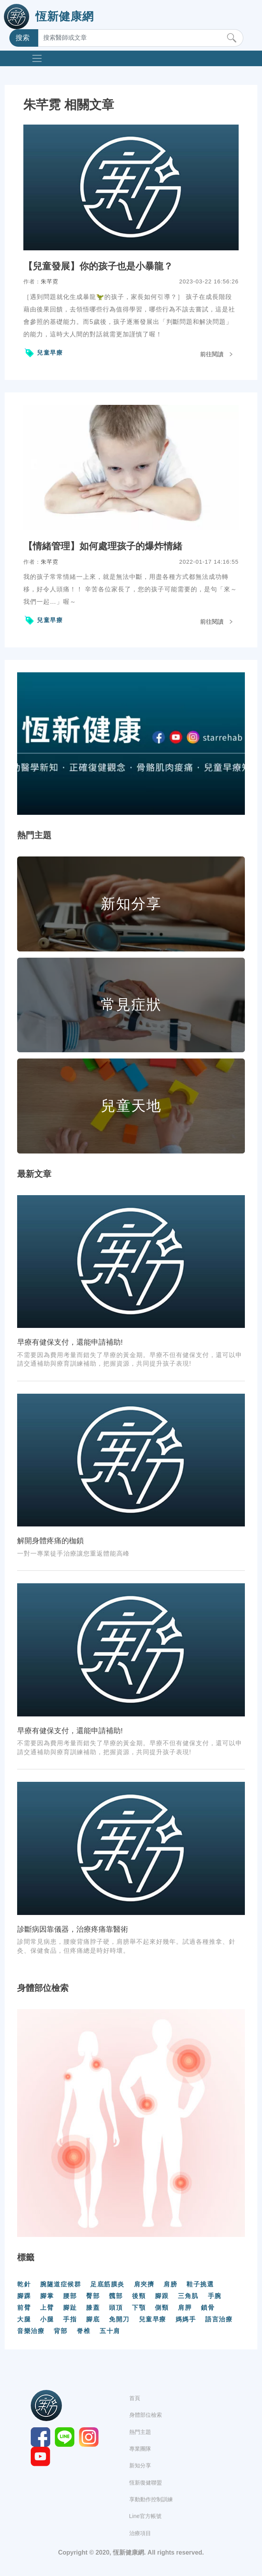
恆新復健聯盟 (145, 2482)
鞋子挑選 (200, 2284)
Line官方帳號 (145, 2516)
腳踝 (24, 2296)
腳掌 (47, 2296)
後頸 (139, 2296)
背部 (60, 2331)
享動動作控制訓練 (151, 2499)
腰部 (70, 2296)
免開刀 (119, 2319)
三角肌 (188, 2296)
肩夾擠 (144, 2284)
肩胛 (185, 2307)
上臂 (47, 2307)
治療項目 (140, 2533)
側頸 (162, 2307)
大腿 (24, 2319)
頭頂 (116, 2307)
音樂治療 (30, 2331)
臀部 (93, 2296)
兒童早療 (50, 352)
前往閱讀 (211, 354)
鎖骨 (208, 2307)
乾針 (24, 2284)
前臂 (24, 2307)
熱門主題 (140, 2432)
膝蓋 (93, 2307)
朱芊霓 (49, 281)
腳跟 (162, 2296)
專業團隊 (140, 2449)
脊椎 (83, 2331)
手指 (70, 2319)
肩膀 (170, 2284)
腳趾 (70, 2307)
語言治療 (218, 2319)
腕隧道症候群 (60, 2284)
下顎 (139, 2307)
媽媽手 (186, 2319)
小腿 (47, 2319)
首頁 (134, 2398)
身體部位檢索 (145, 2415)
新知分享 (140, 2465)
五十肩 (110, 2331)
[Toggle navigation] (37, 58)
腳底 (93, 2319)
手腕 (215, 2296)
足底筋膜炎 (107, 2284)
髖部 (116, 2296)
